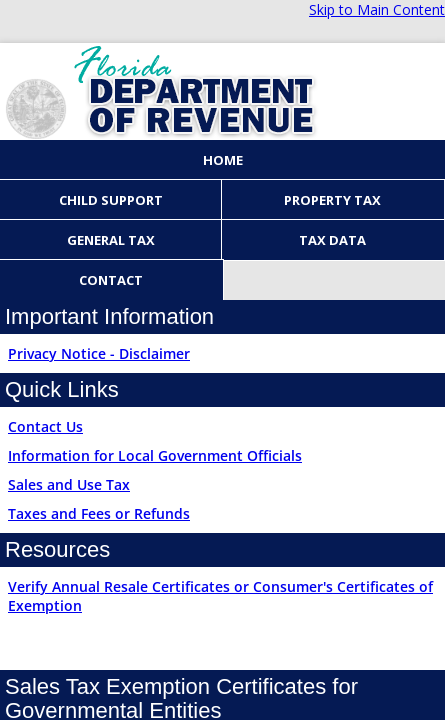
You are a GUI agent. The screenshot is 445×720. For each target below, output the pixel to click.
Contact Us (45, 426)
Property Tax (332, 200)
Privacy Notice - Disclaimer (99, 353)
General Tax (111, 240)
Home (223, 160)
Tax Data (332, 240)
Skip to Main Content (377, 9)
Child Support (111, 200)
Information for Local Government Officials (155, 455)
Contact (111, 280)
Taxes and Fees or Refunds (99, 513)
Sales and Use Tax (69, 484)
